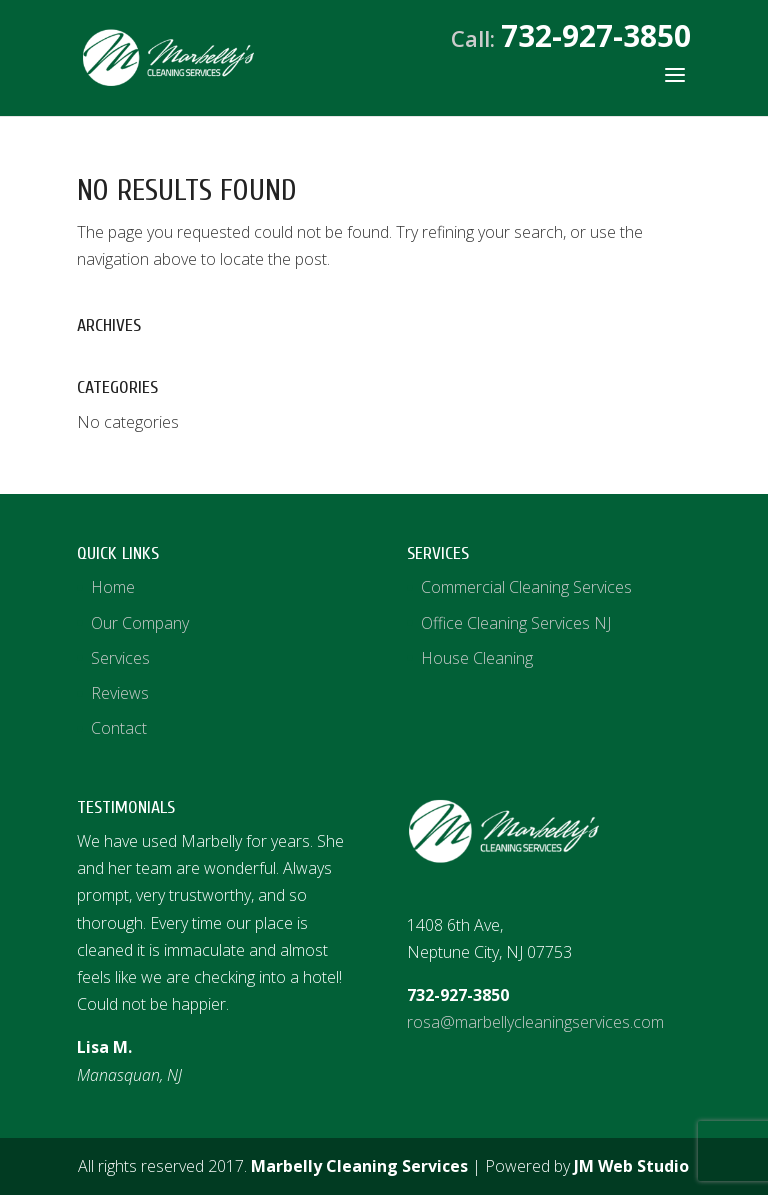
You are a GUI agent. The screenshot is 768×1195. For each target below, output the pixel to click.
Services (120, 658)
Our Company (140, 623)
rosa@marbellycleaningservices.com (535, 1022)
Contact (119, 728)
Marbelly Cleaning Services (359, 1166)
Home (113, 587)
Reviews (120, 693)
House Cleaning (477, 658)
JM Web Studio (631, 1166)
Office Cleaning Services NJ (516, 623)
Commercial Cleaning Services (526, 587)
